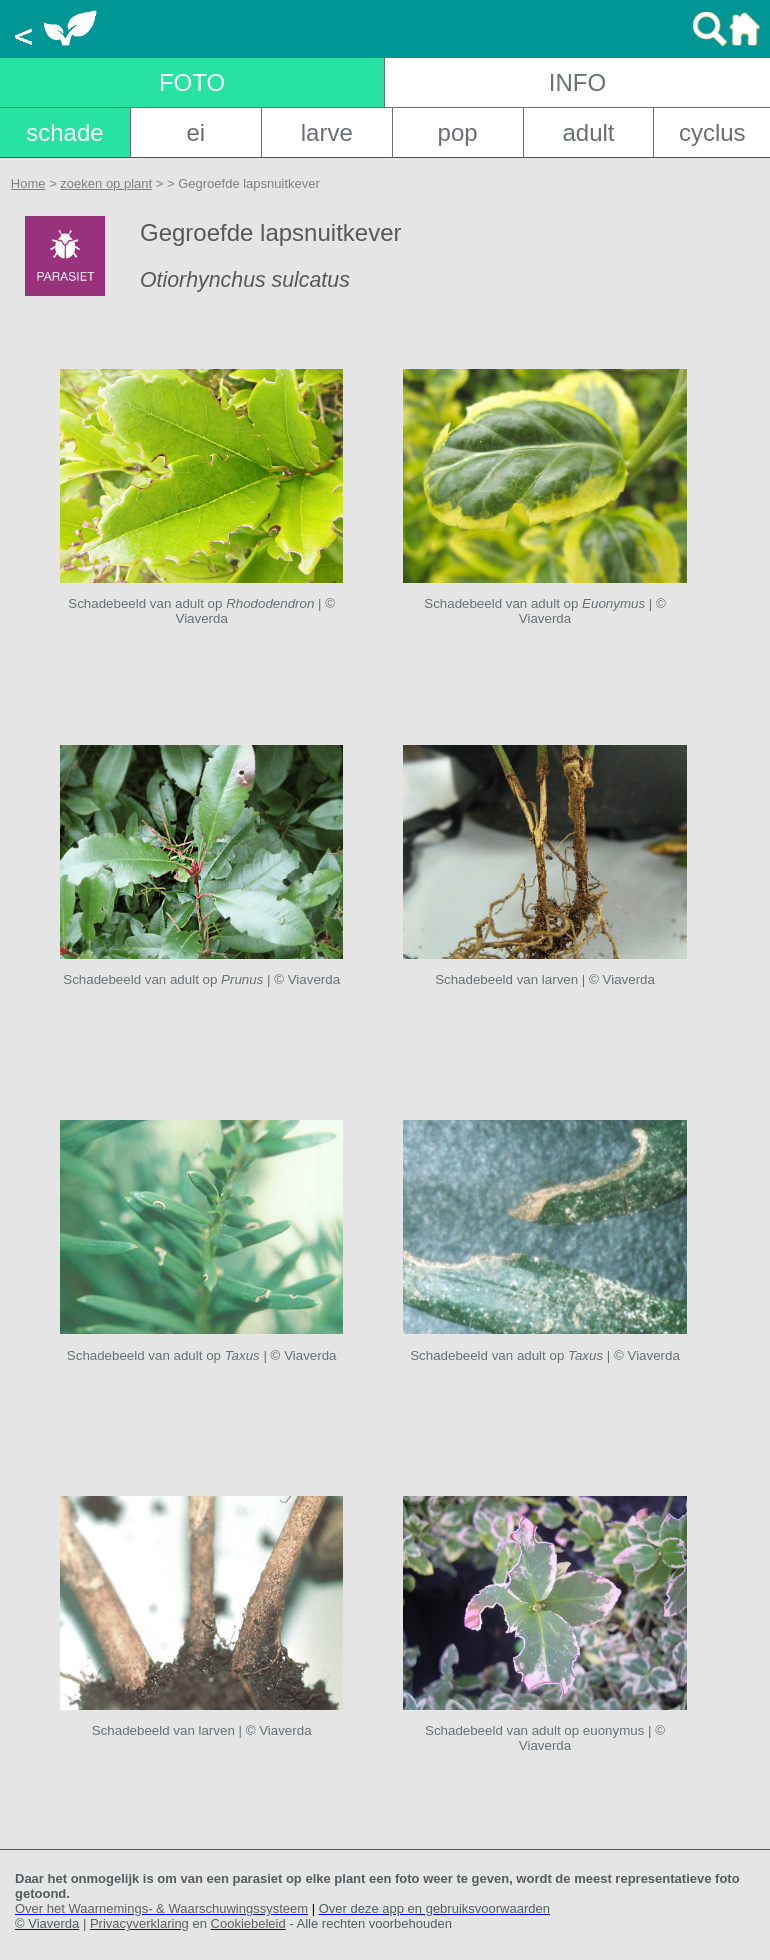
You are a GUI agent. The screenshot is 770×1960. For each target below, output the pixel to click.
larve (327, 132)
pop (458, 132)
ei (195, 132)
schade (64, 132)
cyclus (712, 132)
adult (588, 132)
